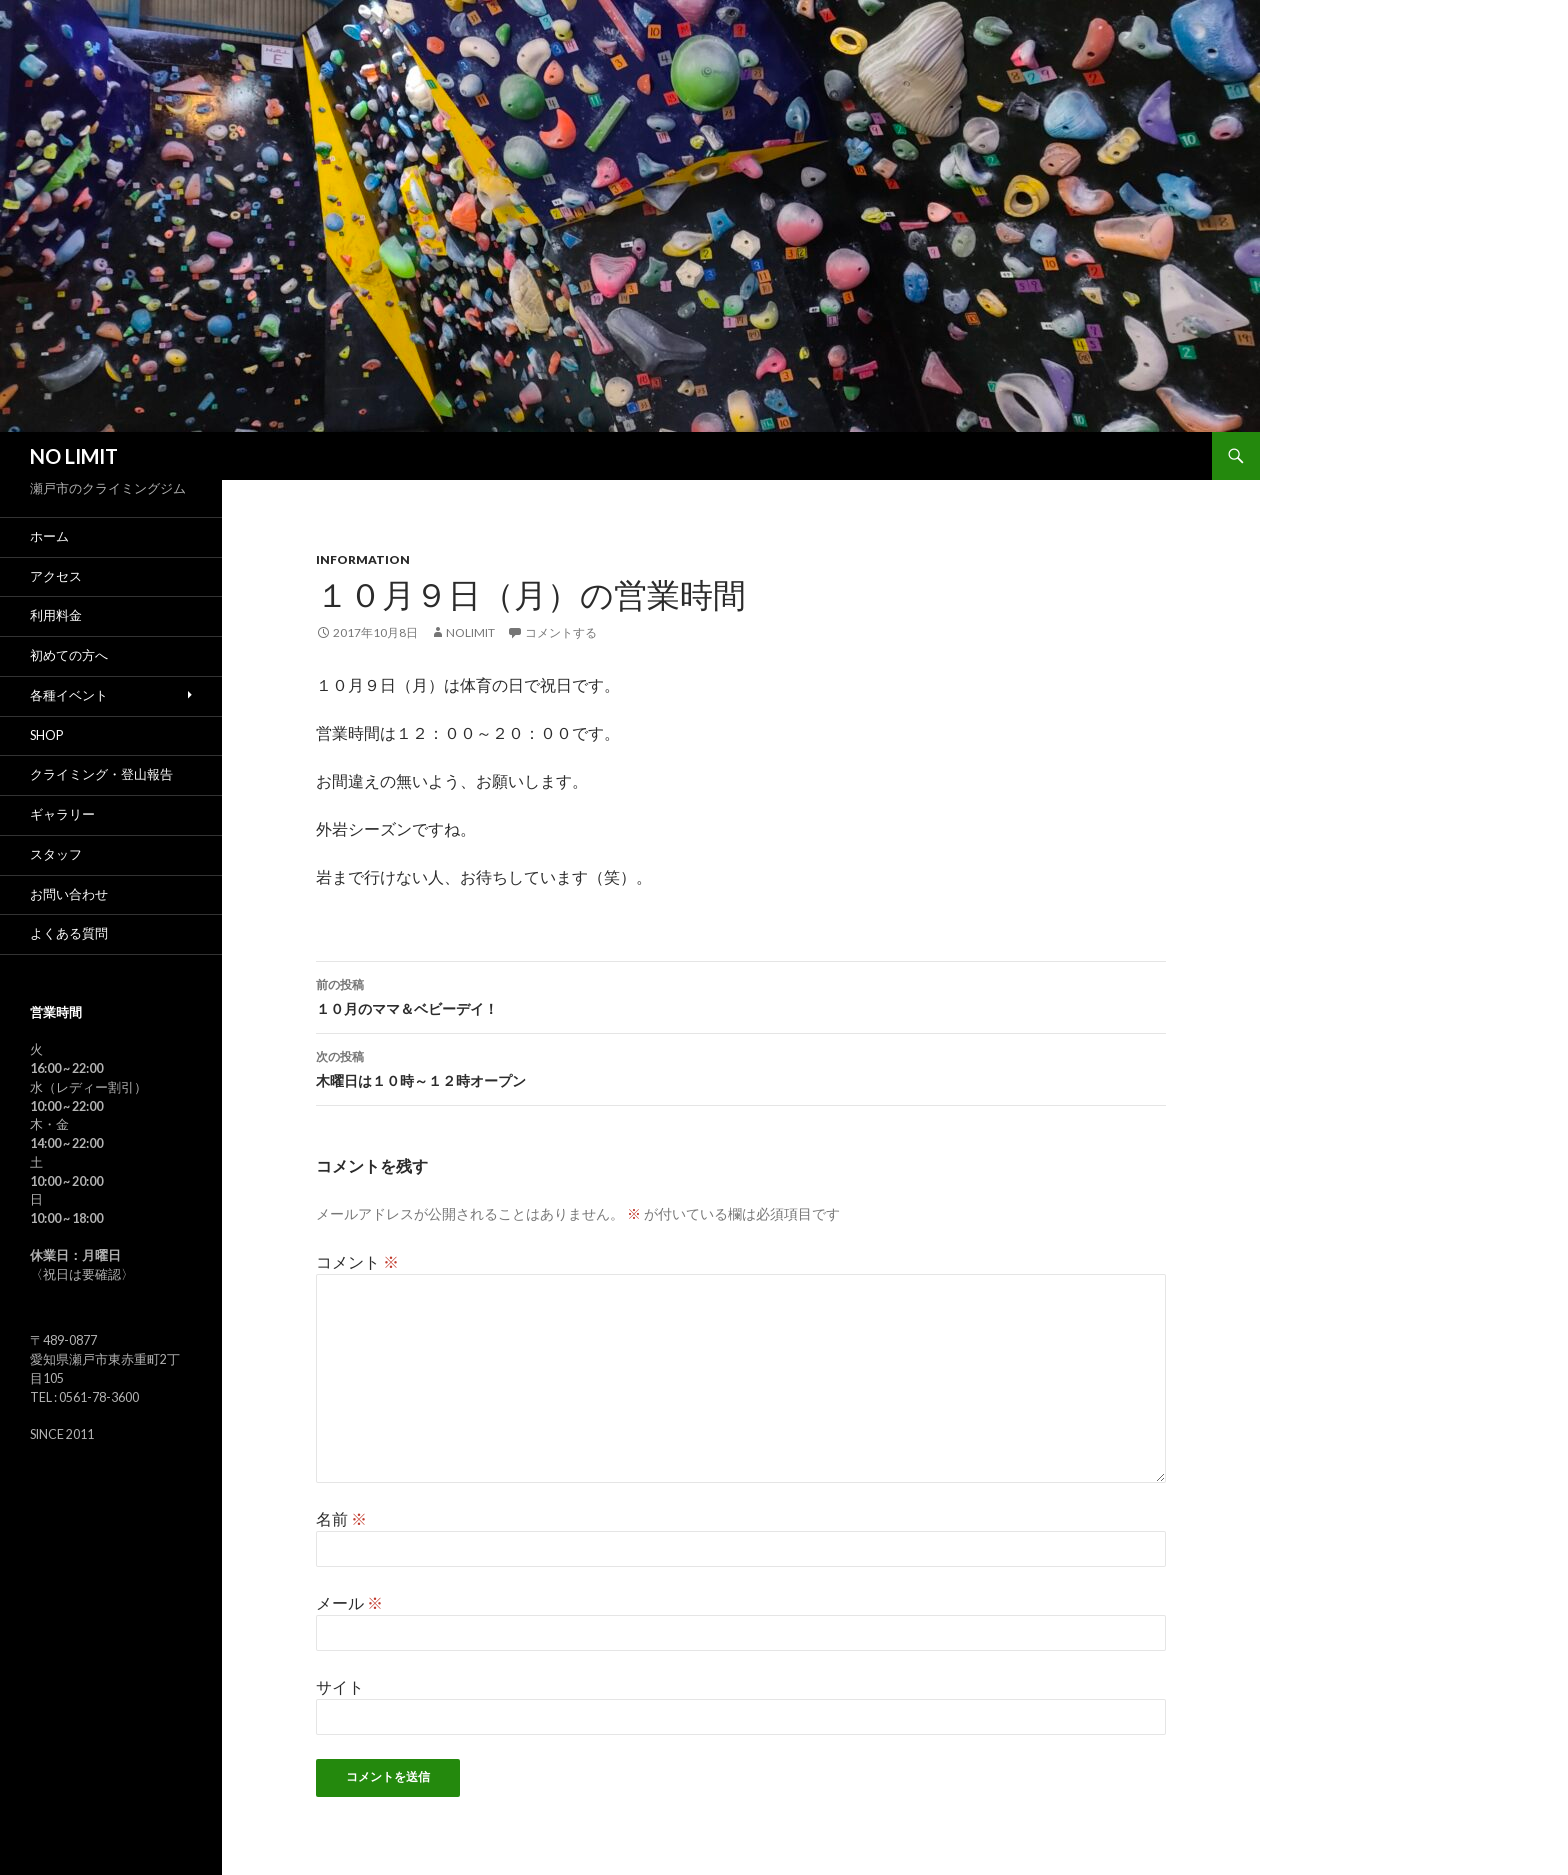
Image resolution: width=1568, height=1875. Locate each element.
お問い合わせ (69, 894)
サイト (340, 1686)
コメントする (561, 632)
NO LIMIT (74, 456)
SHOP (46, 735)
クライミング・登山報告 (101, 774)
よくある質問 (69, 933)
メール (349, 1602)
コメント (357, 1261)
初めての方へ (69, 655)
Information (363, 559)
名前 (341, 1518)
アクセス (56, 576)
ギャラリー (62, 814)
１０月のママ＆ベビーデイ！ (741, 995)
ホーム (49, 536)
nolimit (470, 632)
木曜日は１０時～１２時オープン (741, 1067)
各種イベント (69, 695)
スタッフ (56, 854)
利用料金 (56, 615)
